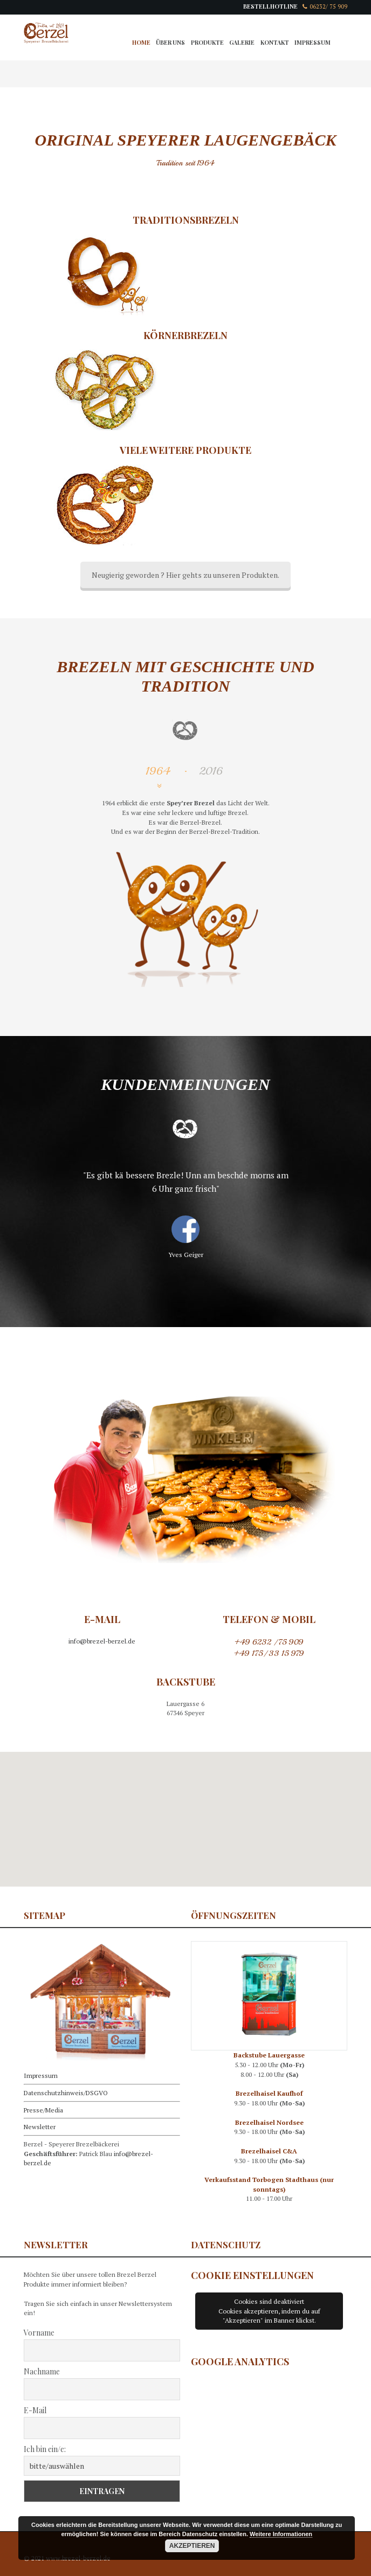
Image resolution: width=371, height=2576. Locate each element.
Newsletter (40, 2127)
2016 (211, 771)
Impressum (312, 42)
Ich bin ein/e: (45, 2449)
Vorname (39, 2333)
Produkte (207, 42)
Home (141, 42)
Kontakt (274, 42)
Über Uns (170, 42)
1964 (158, 771)
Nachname (42, 2371)
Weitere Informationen (281, 2534)
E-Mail (35, 2410)
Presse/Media (43, 2110)
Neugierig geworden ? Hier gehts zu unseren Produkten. (185, 575)
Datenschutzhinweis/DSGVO (66, 2093)
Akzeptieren (192, 2546)
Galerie (242, 42)
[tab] (160, 777)
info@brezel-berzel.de (101, 1641)
